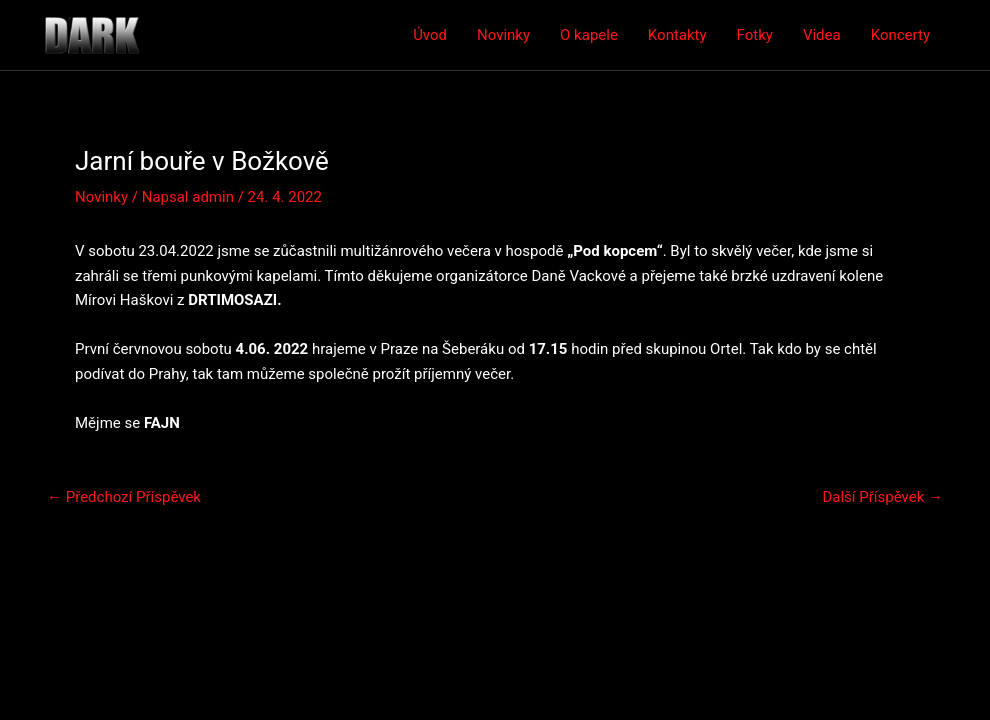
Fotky (755, 35)
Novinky (503, 35)
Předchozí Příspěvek (124, 497)
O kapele (589, 35)
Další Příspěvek (882, 497)
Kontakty (677, 35)
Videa (822, 35)
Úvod (430, 35)
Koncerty (900, 35)
